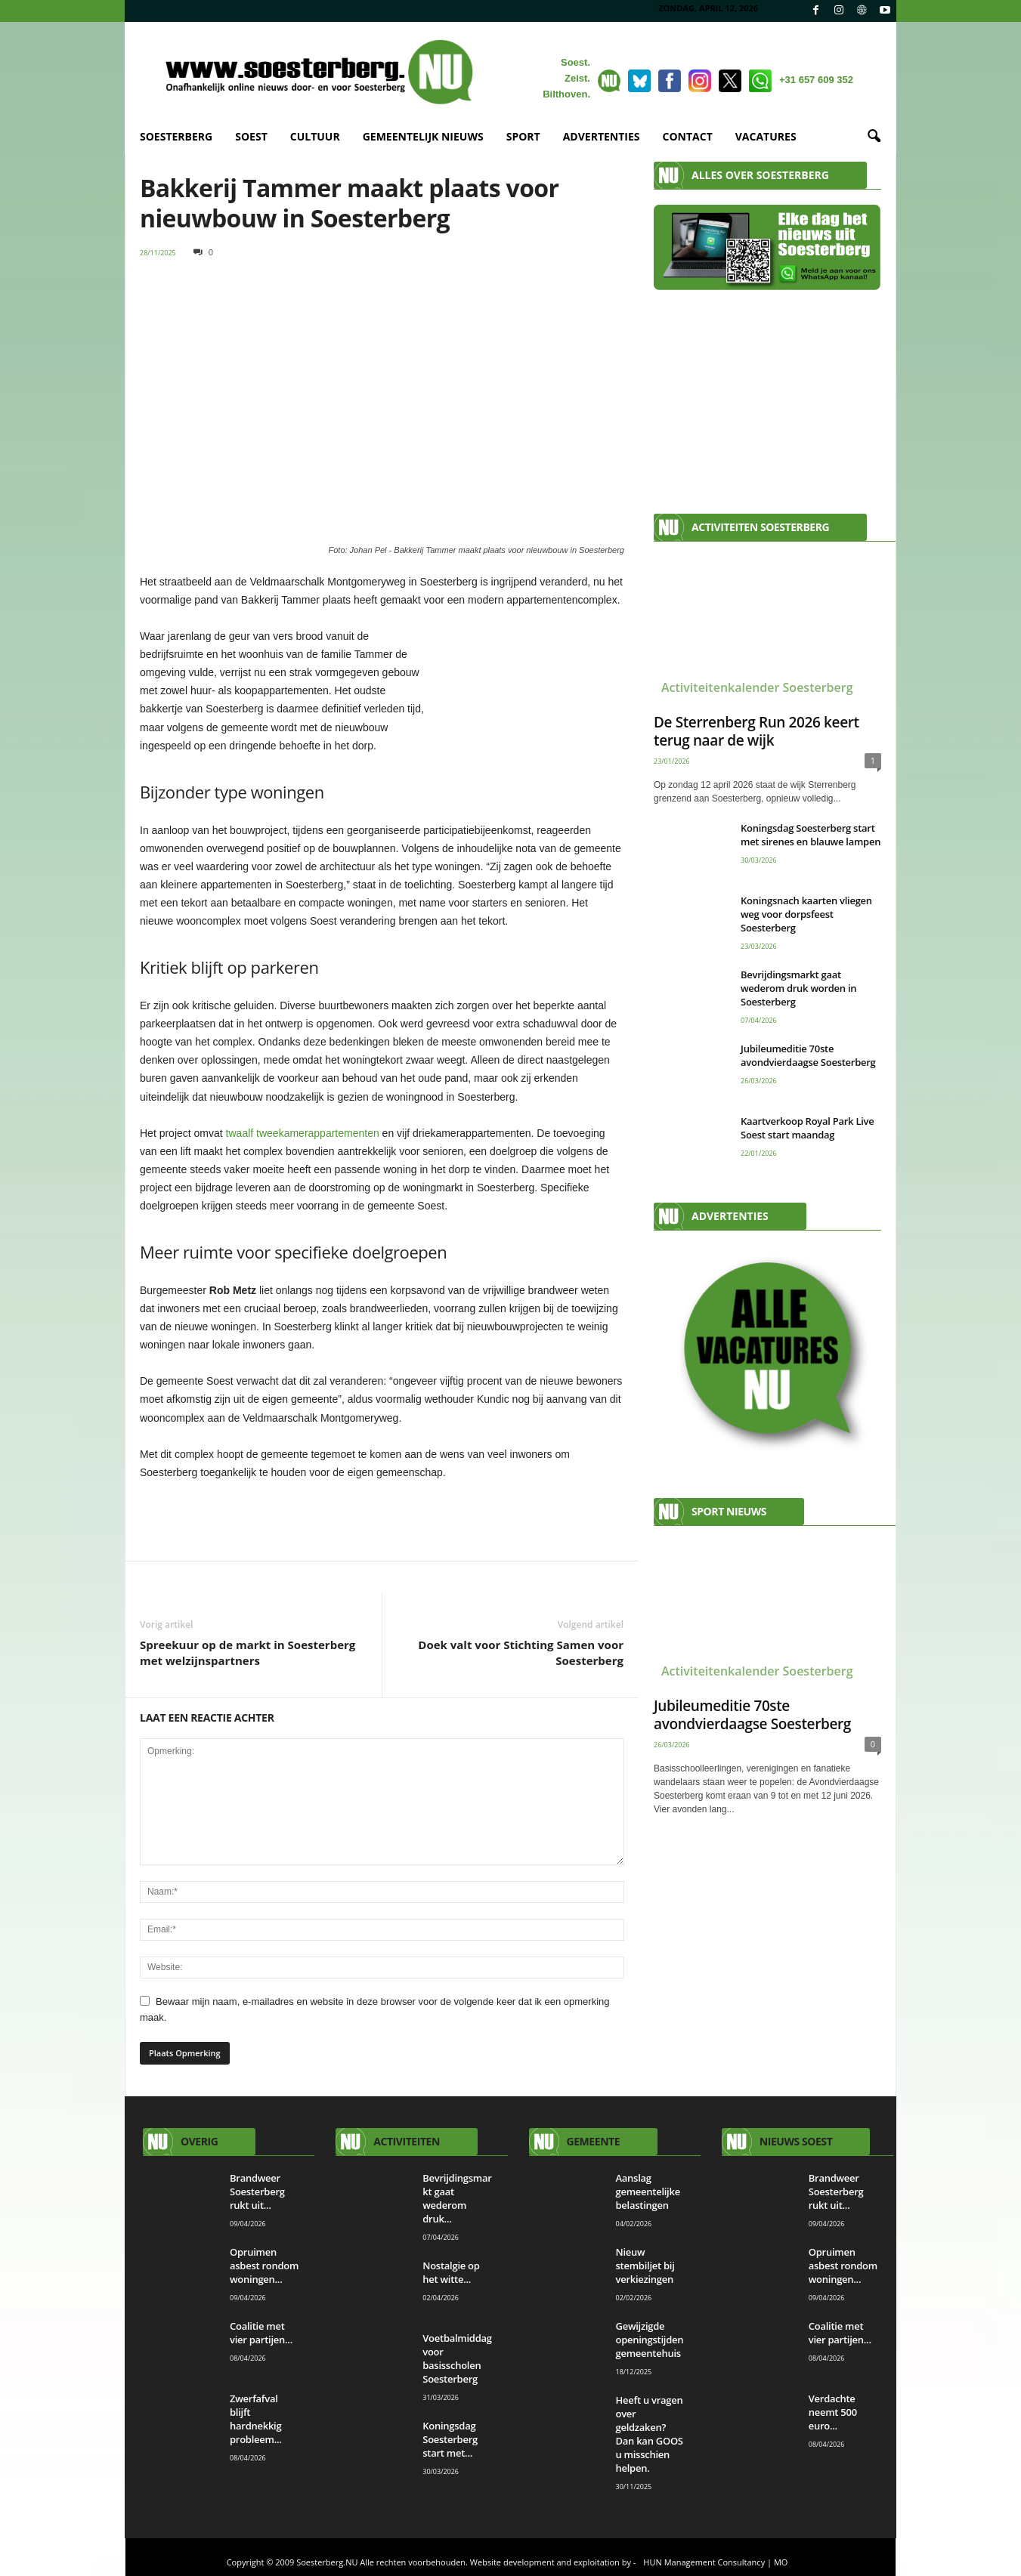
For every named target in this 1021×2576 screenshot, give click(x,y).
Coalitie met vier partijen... (261, 2332)
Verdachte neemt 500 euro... (833, 2412)
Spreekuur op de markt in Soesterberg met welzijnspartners (247, 1652)
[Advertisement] (767, 394)
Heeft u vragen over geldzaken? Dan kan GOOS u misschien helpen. (649, 2434)
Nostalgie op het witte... (450, 2272)
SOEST (251, 136)
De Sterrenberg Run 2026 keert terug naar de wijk (756, 731)
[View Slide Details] (382, 1518)
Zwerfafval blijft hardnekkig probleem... (256, 2419)
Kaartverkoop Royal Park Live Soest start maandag (807, 1127)
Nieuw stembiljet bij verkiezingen (645, 2265)
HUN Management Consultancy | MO (715, 2562)
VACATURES (766, 136)
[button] (873, 136)
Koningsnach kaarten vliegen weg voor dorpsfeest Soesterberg (806, 914)
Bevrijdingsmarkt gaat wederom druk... (456, 2198)
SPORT (523, 136)
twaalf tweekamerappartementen (302, 1133)
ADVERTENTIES (601, 136)
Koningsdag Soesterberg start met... (450, 2439)
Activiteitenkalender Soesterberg (757, 687)
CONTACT (688, 136)
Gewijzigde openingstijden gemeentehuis (650, 2339)
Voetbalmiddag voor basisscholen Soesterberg (457, 2358)
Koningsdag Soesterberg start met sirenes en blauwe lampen (810, 834)
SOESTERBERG (176, 136)
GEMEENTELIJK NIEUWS (423, 136)
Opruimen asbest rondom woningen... (264, 2265)
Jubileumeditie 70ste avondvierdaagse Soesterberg (808, 1055)
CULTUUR (315, 136)
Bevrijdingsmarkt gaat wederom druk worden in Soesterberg (798, 988)
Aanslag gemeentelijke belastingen (648, 2191)
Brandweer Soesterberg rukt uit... (257, 2191)
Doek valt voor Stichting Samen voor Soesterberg (520, 1652)
